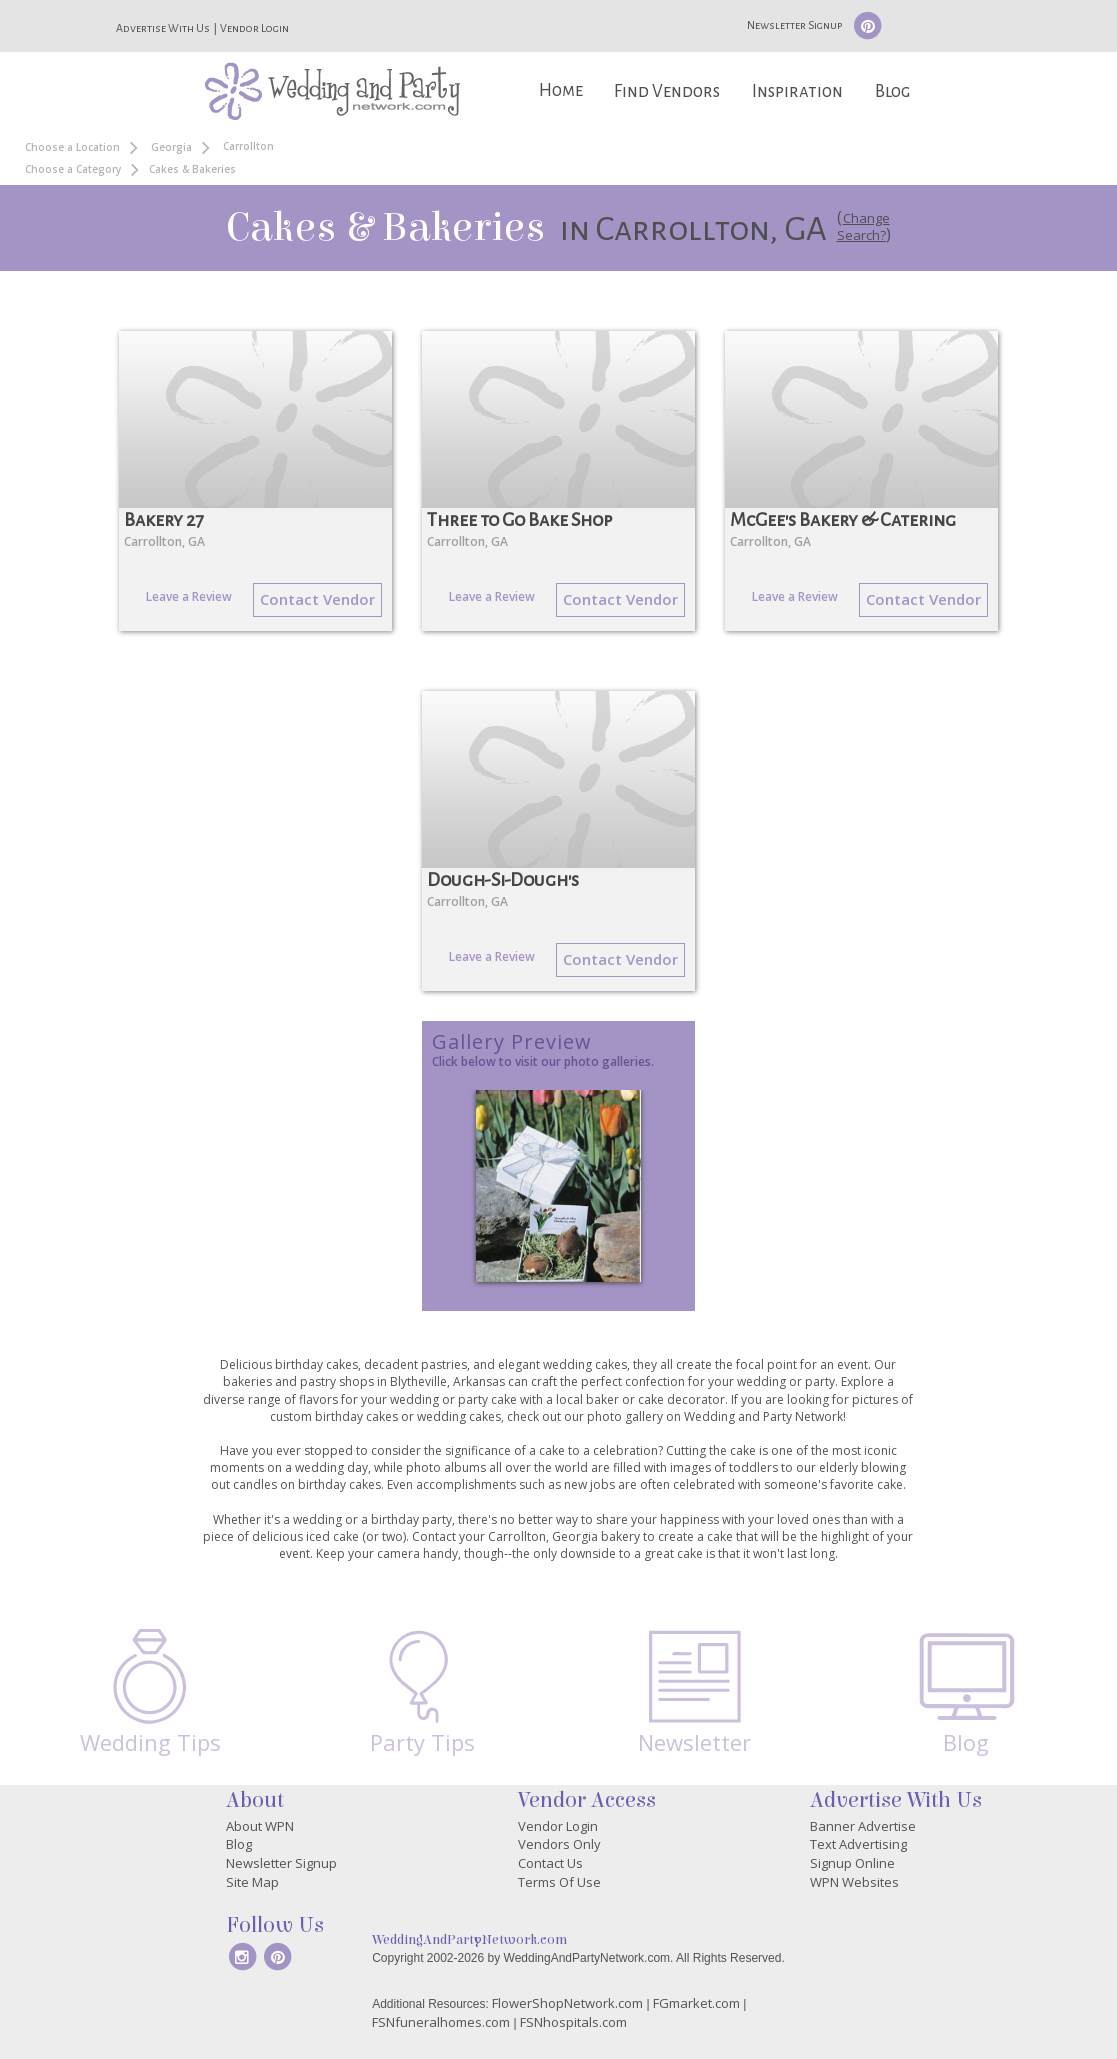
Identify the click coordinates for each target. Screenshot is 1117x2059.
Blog (892, 91)
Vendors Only (559, 1844)
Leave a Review (189, 596)
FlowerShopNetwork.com (567, 2003)
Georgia (171, 147)
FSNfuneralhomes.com (441, 2022)
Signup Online (852, 1863)
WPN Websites (854, 1882)
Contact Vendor (317, 599)
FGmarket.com (696, 2003)
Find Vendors (667, 91)
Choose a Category (73, 169)
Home (561, 90)
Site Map (252, 1882)
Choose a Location (72, 147)
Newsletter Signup (794, 25)
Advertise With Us (163, 28)
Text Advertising (858, 1844)
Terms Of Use (559, 1882)
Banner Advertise (863, 1826)
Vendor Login (254, 28)
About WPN (260, 1826)
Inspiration (797, 91)
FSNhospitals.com (573, 2022)
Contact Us (550, 1863)
